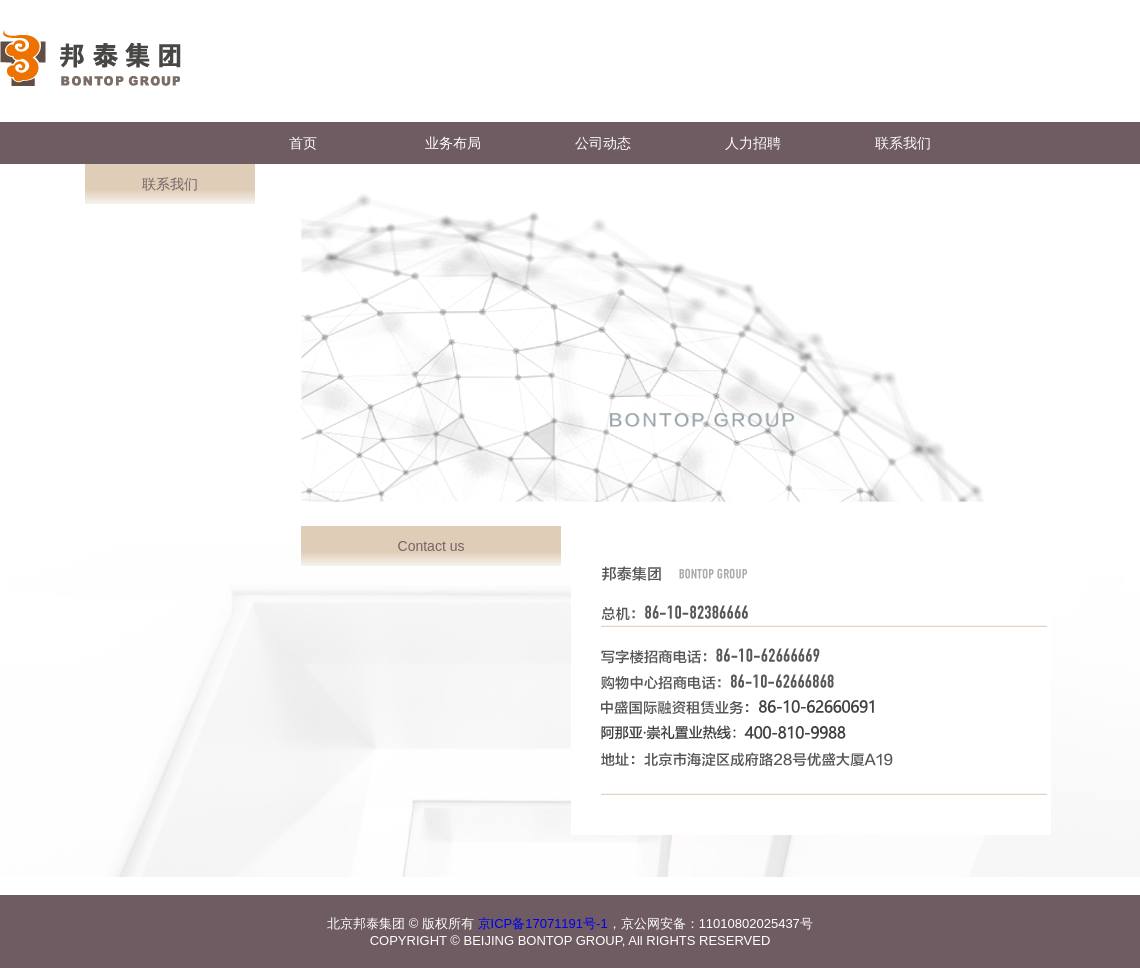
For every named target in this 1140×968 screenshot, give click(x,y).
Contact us (431, 546)
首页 (303, 143)
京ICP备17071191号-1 (543, 923)
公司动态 (603, 143)
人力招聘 (753, 143)
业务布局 (453, 143)
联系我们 (903, 143)
